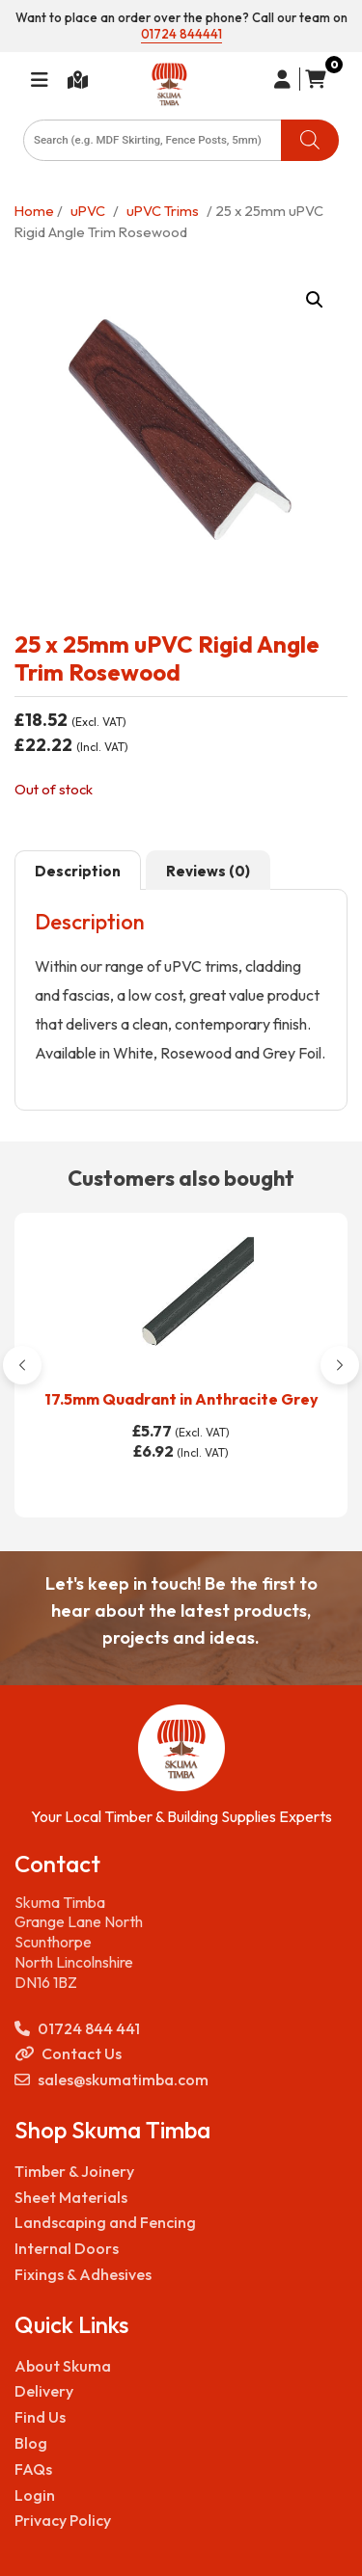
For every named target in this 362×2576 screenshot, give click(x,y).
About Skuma (62, 2365)
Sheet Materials (70, 2197)
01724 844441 (181, 33)
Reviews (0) (208, 871)
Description (78, 871)
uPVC (87, 210)
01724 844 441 (77, 2029)
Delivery (43, 2391)
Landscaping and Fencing (105, 2222)
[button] (314, 299)
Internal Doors (66, 2248)
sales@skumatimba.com (111, 2080)
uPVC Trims (162, 210)
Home (34, 210)
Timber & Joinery (74, 2171)
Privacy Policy (62, 2520)
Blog (30, 2443)
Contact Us (68, 2054)
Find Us (40, 2417)
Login (34, 2495)
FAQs (33, 2469)
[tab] (77, 870)
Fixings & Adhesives (83, 2274)
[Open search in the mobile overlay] (181, 140)
